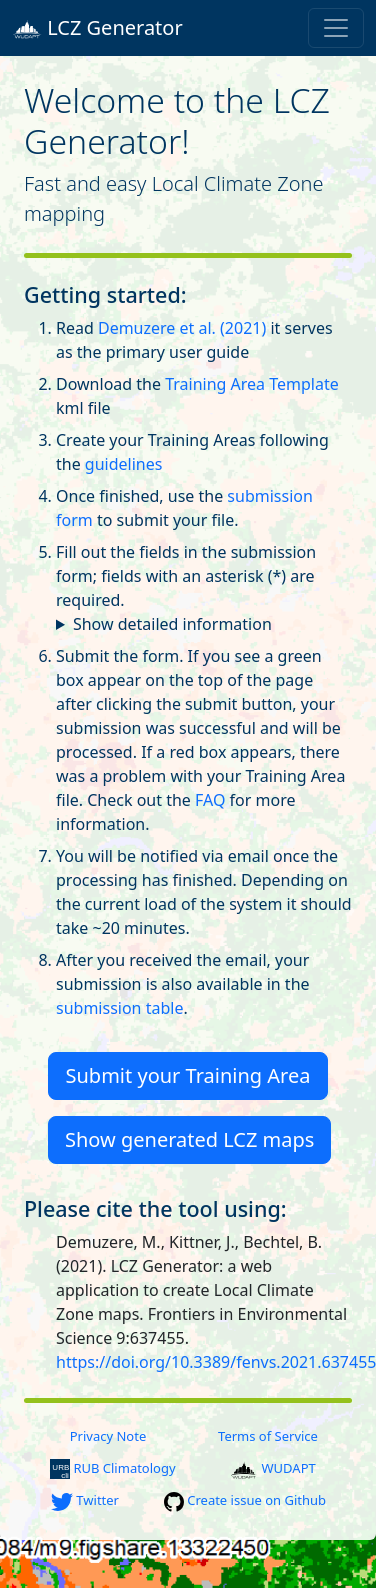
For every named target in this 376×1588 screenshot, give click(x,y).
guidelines (124, 464)
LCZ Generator (97, 28)
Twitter (85, 1500)
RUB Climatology (113, 1468)
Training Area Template (252, 384)
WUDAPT (273, 1468)
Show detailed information (172, 624)
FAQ (210, 800)
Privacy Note (108, 1436)
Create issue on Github (245, 1500)
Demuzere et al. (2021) (182, 328)
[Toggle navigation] (336, 28)
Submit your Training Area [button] (188, 1075)
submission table (119, 1008)
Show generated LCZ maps (189, 1139)
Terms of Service (268, 1436)
